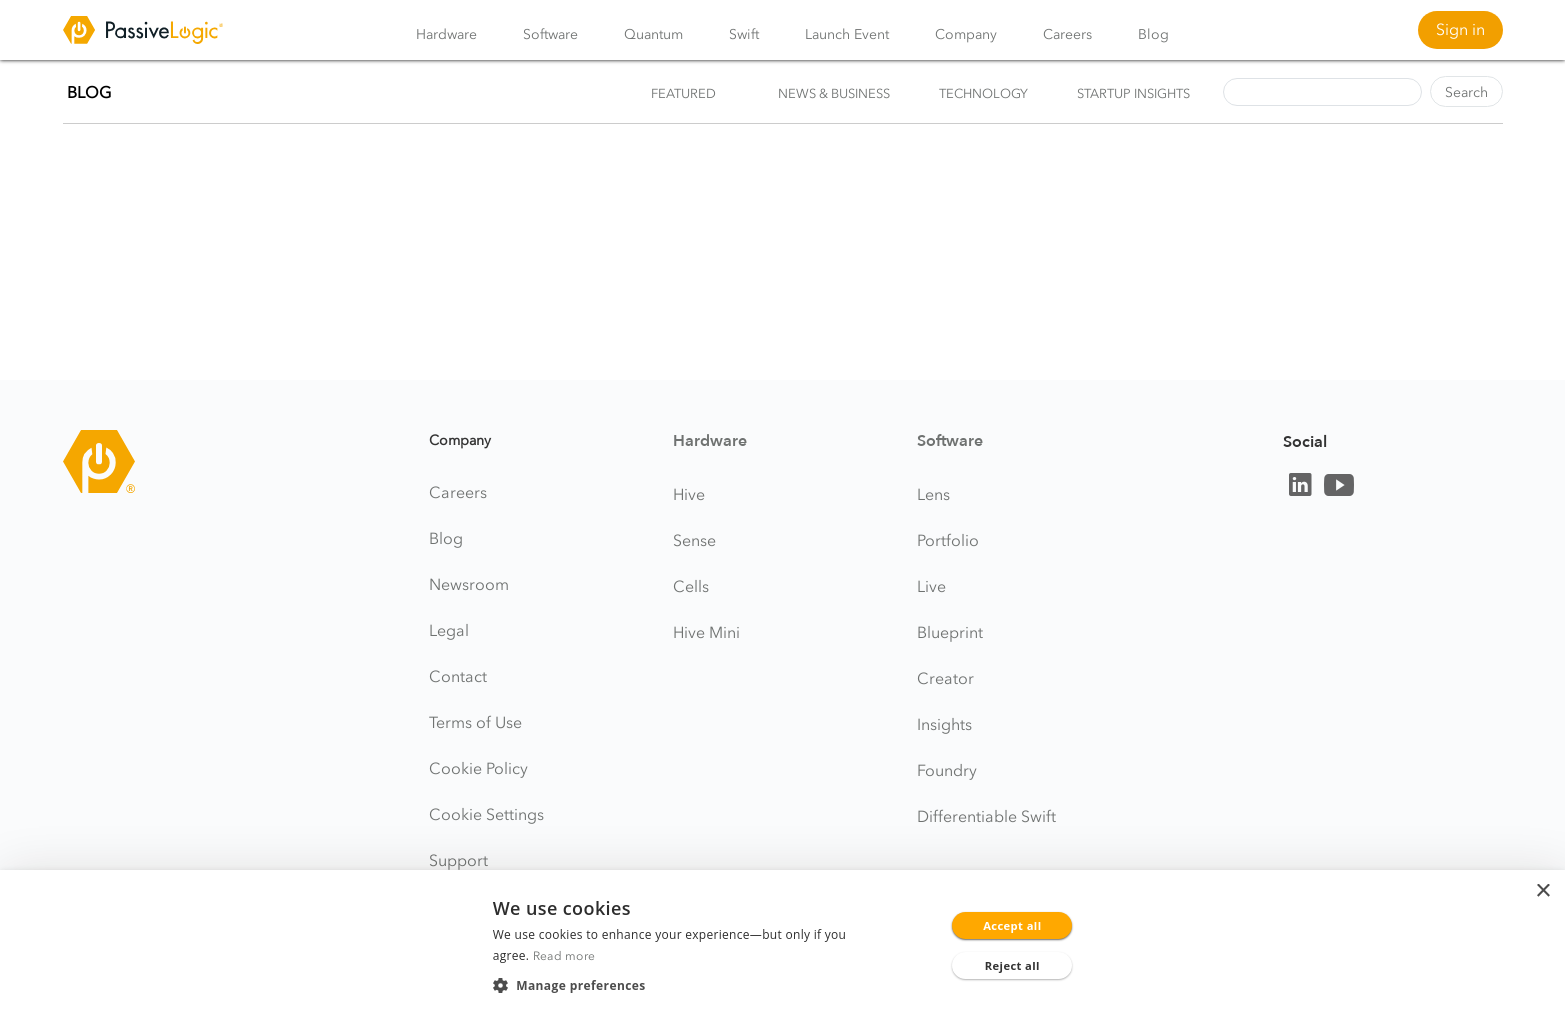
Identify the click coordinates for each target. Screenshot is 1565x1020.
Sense (694, 540)
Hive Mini (706, 632)
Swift (744, 34)
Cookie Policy (478, 768)
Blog (1153, 34)
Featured (683, 93)
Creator (945, 678)
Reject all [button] (1012, 965)
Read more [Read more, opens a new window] (564, 955)
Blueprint (950, 632)
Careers (1067, 34)
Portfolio (948, 540)
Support (458, 860)
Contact (458, 676)
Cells (691, 586)
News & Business (834, 93)
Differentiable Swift (986, 816)
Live (931, 586)
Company (966, 34)
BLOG (89, 92)
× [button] (1542, 891)
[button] (681, 985)
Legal (449, 630)
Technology (983, 93)
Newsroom (469, 584)
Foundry (947, 770)
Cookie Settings (486, 814)
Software (550, 34)
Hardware (446, 34)
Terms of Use (475, 722)
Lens (933, 494)
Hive (689, 494)
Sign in (1460, 29)
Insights (944, 724)
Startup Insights (1133, 93)
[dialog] (782, 945)
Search (1466, 92)
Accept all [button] (1012, 925)
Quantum (653, 34)
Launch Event (847, 34)
